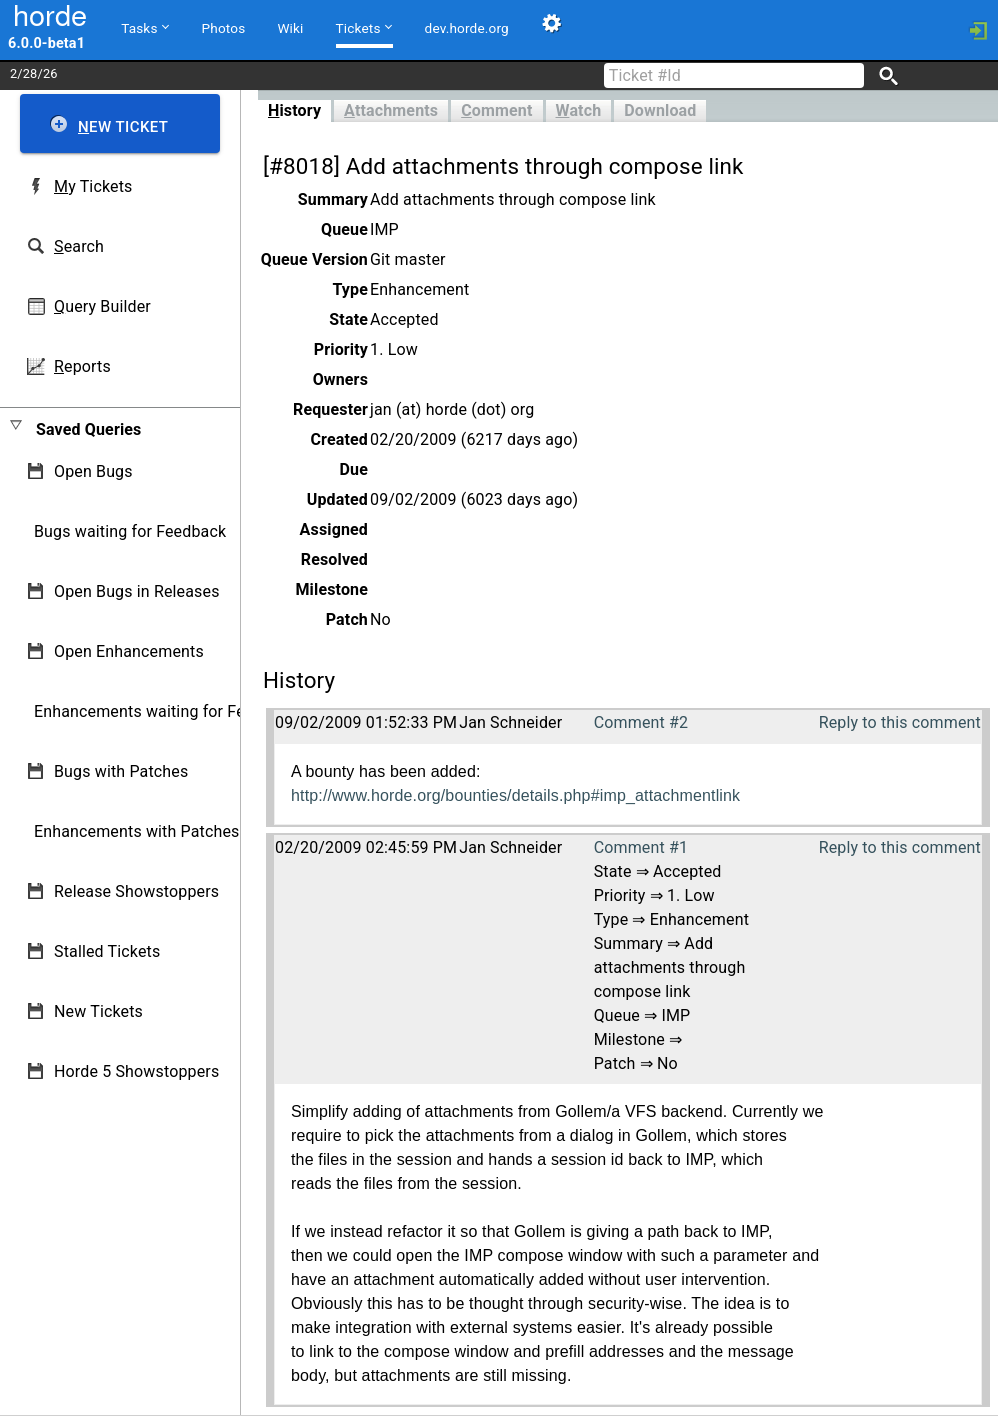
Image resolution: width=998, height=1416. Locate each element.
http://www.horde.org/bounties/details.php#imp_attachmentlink (515, 795)
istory (294, 110)
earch (79, 246)
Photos (224, 28)
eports (82, 366)
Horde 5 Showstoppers (136, 1071)
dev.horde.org (467, 28)
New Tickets (98, 1011)
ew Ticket (123, 127)
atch (579, 110)
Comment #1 (641, 847)
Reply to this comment (900, 722)
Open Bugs (93, 471)
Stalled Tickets (107, 951)
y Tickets (93, 186)
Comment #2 (641, 722)
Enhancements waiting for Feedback (165, 711)
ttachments (391, 110)
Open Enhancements (129, 651)
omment (496, 110)
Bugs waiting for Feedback (130, 531)
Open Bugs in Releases (137, 591)
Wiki (290, 28)
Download (660, 110)
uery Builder (102, 306)
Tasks (144, 27)
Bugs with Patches (121, 771)
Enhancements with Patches (137, 831)
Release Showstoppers (136, 891)
